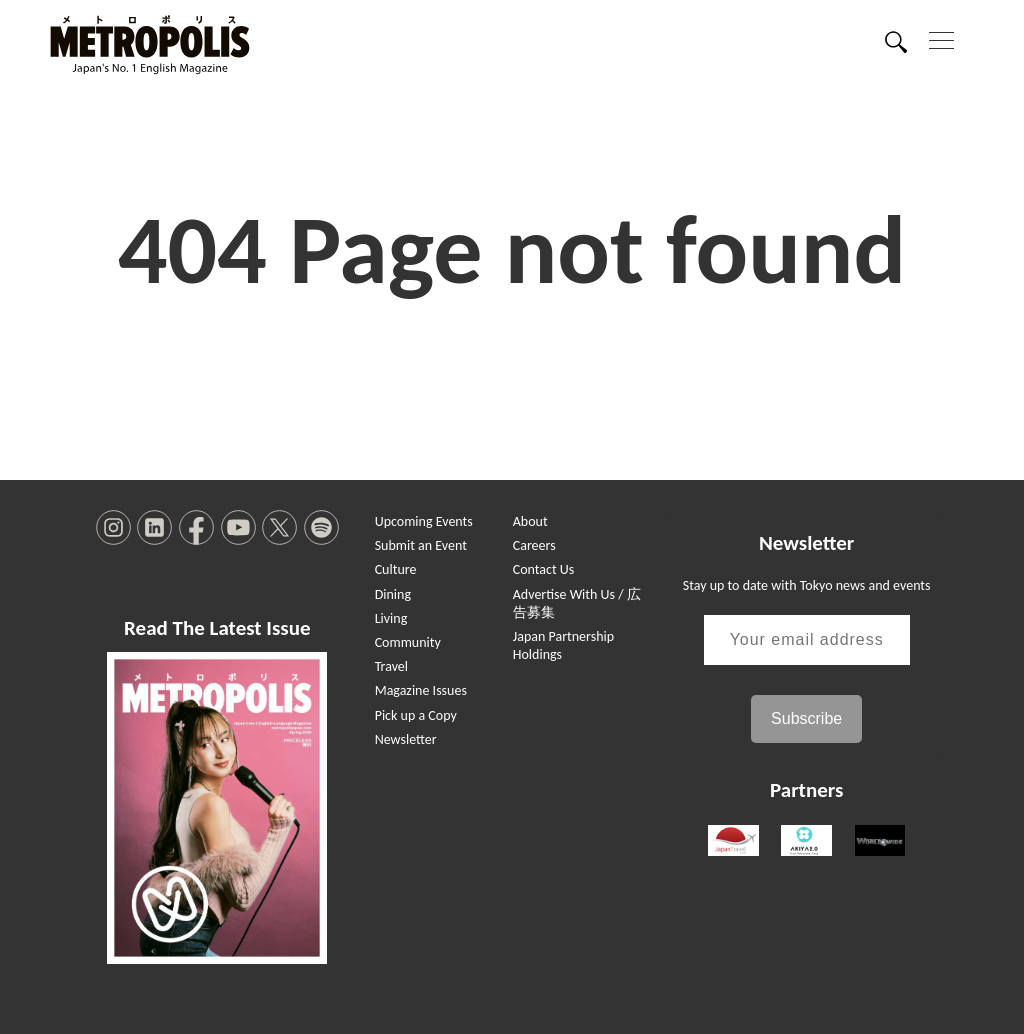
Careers (534, 545)
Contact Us (544, 569)
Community (408, 642)
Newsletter (406, 739)
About (530, 521)
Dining (393, 594)
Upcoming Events (424, 521)
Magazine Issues (421, 690)
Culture (396, 569)
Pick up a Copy (416, 715)
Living (391, 618)
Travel (391, 666)
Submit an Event (421, 545)
